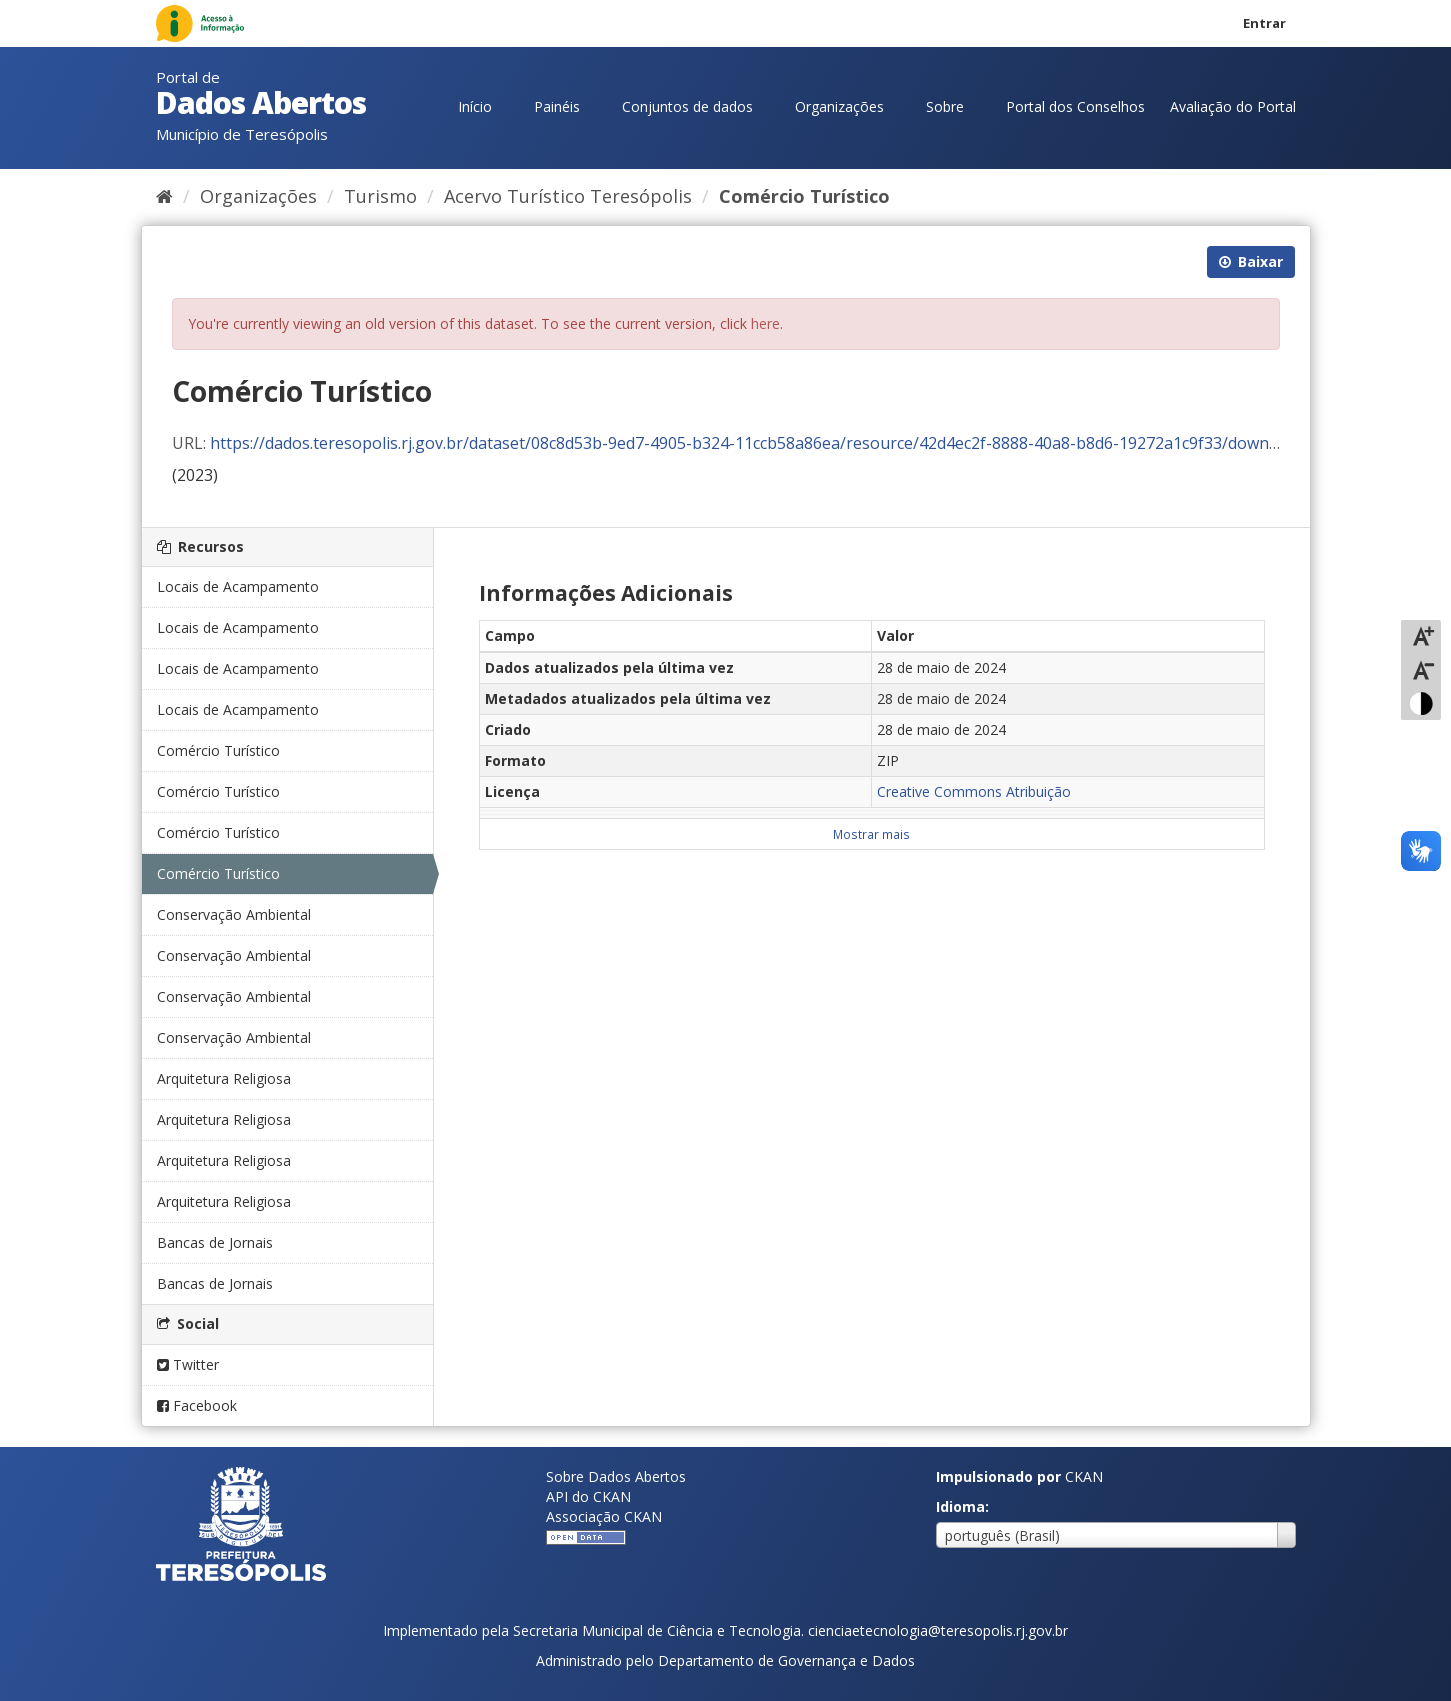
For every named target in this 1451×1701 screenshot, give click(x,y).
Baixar (1251, 261)
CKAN (1084, 1476)
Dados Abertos (261, 102)
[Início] (164, 196)
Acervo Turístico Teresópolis (568, 196)
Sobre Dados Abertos (616, 1476)
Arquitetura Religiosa (224, 1078)
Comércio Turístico (804, 196)
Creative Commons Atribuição (974, 791)
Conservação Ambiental (234, 914)
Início (475, 106)
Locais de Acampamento (238, 586)
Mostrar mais (871, 834)
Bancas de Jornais (215, 1242)
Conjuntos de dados (687, 106)
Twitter (188, 1364)
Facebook (197, 1405)
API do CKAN (588, 1496)
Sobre (945, 106)
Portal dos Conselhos (1075, 106)
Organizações (839, 106)
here (765, 323)
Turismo (380, 196)
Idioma (960, 1506)
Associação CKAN (604, 1516)
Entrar (1264, 23)
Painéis (557, 106)
